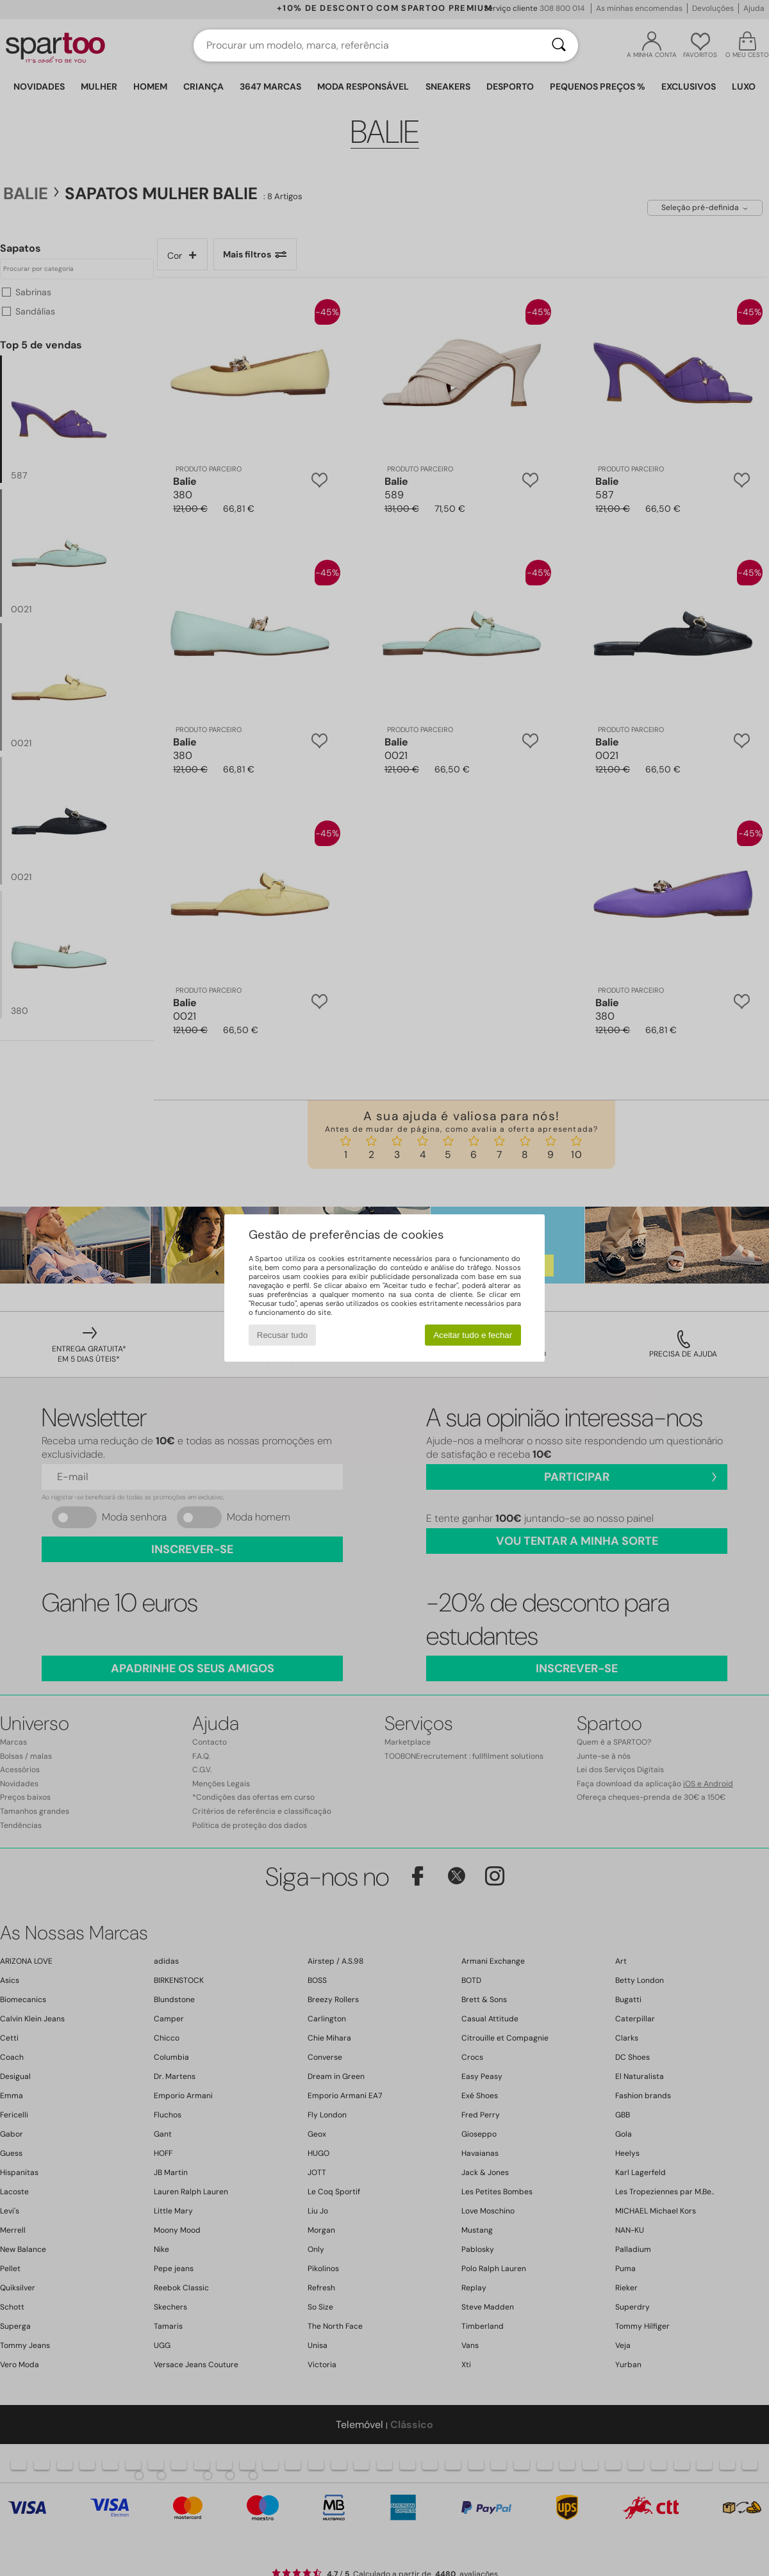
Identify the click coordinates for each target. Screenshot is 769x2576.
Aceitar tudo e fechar (472, 1335)
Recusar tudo (282, 1335)
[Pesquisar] (559, 45)
